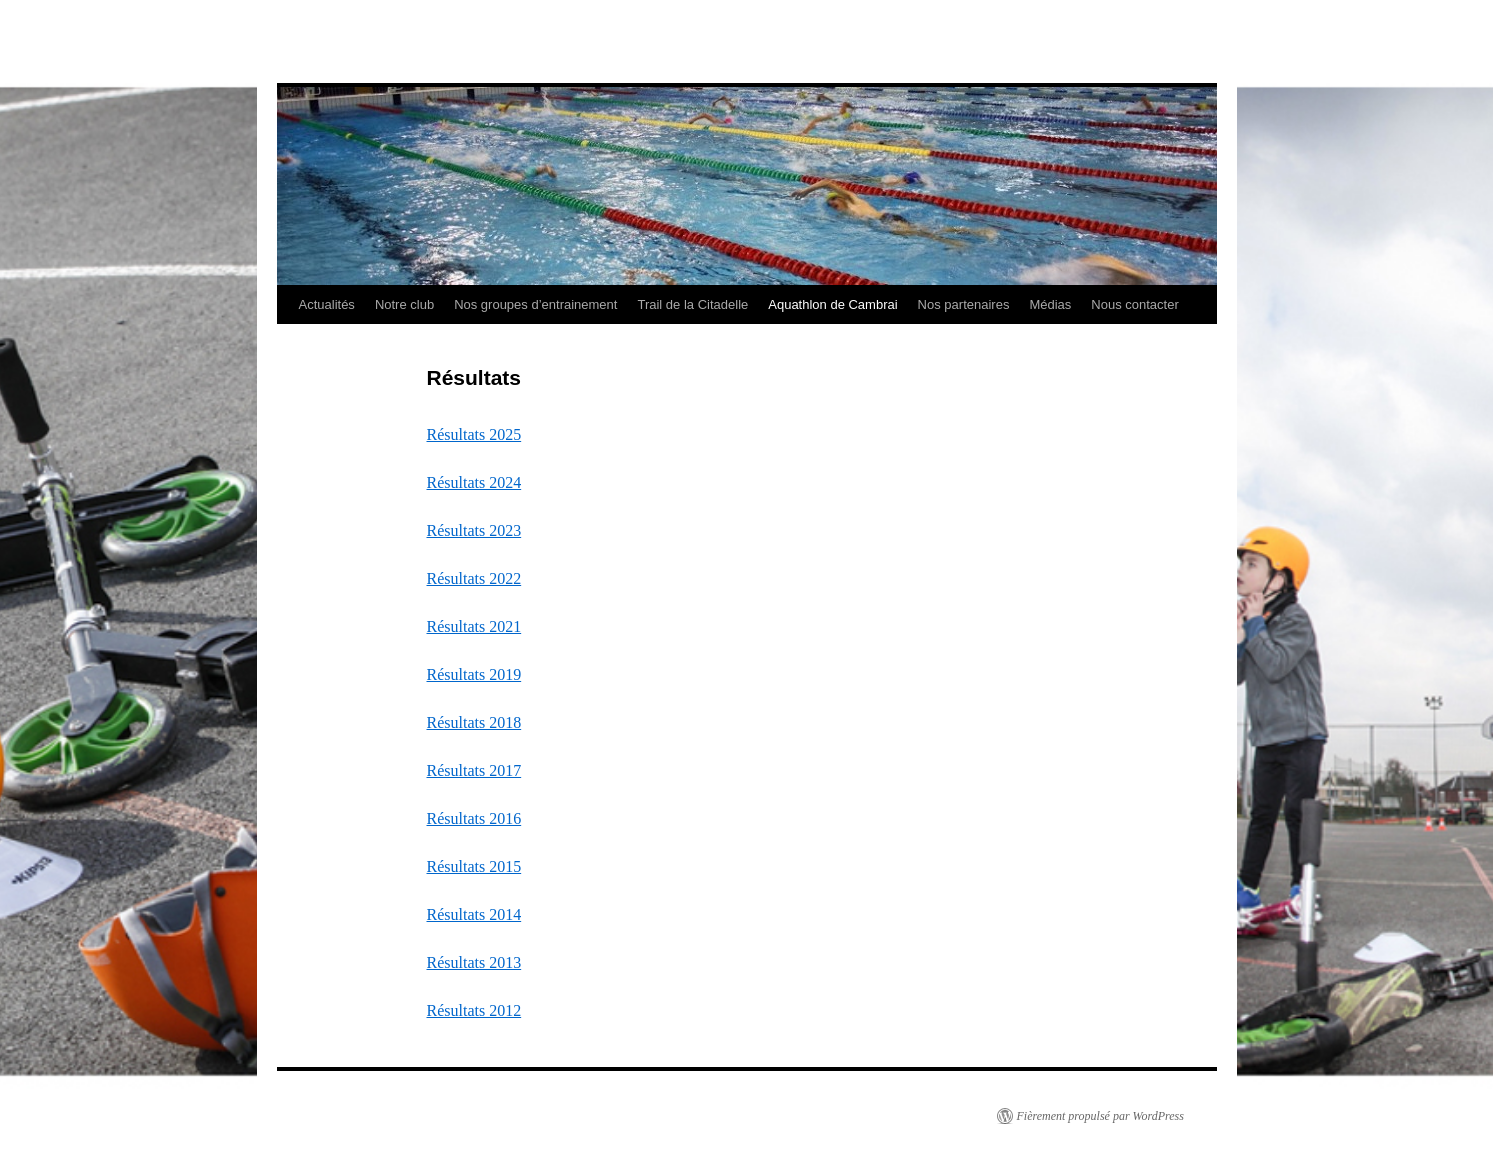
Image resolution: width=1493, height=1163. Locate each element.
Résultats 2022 (474, 578)
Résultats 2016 (474, 818)
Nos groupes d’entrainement (535, 304)
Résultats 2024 (474, 482)
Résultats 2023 (474, 530)
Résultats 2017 (474, 770)
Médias (1050, 304)
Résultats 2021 (474, 626)
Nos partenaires (964, 304)
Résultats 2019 (474, 674)
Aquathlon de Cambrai (832, 304)
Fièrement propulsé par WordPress (1100, 1116)
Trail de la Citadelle (692, 304)
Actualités (327, 304)
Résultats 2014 (474, 914)
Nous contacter (1134, 304)
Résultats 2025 (474, 434)
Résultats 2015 (474, 866)
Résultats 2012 (474, 1010)
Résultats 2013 (474, 962)
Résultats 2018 (474, 722)
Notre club (404, 304)
